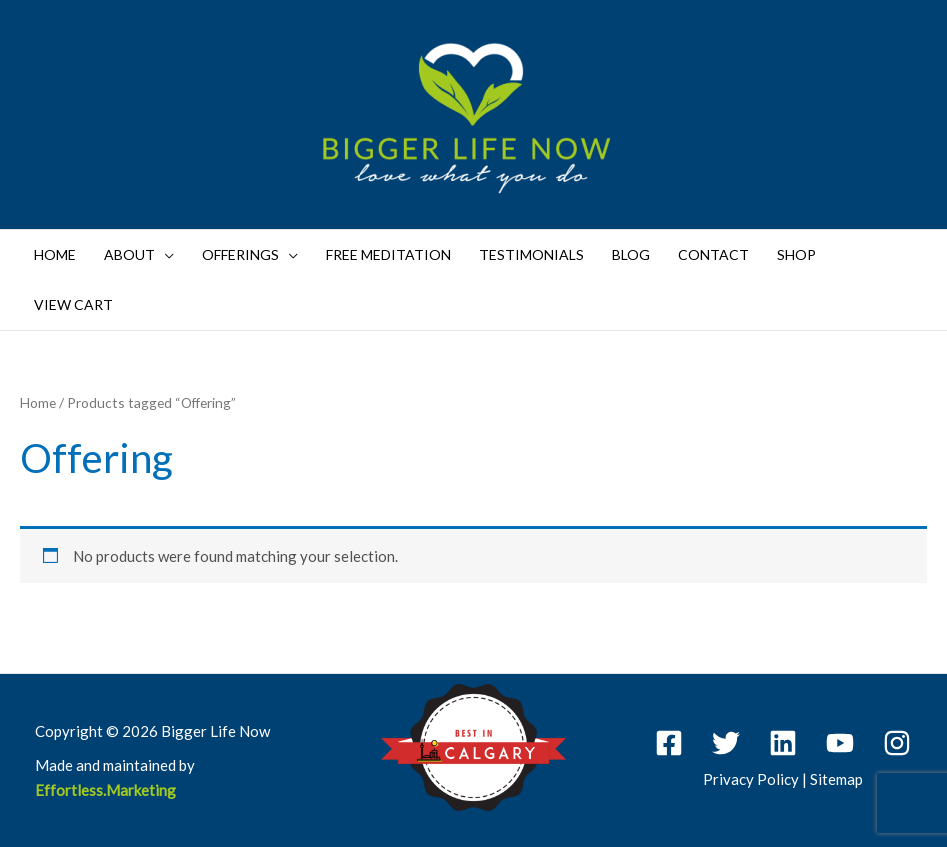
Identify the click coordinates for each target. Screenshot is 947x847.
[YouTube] (840, 743)
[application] (164, 255)
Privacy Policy (751, 779)
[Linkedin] (783, 743)
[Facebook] (669, 743)
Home (38, 402)
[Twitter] (726, 743)
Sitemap (836, 779)
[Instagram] (897, 743)
